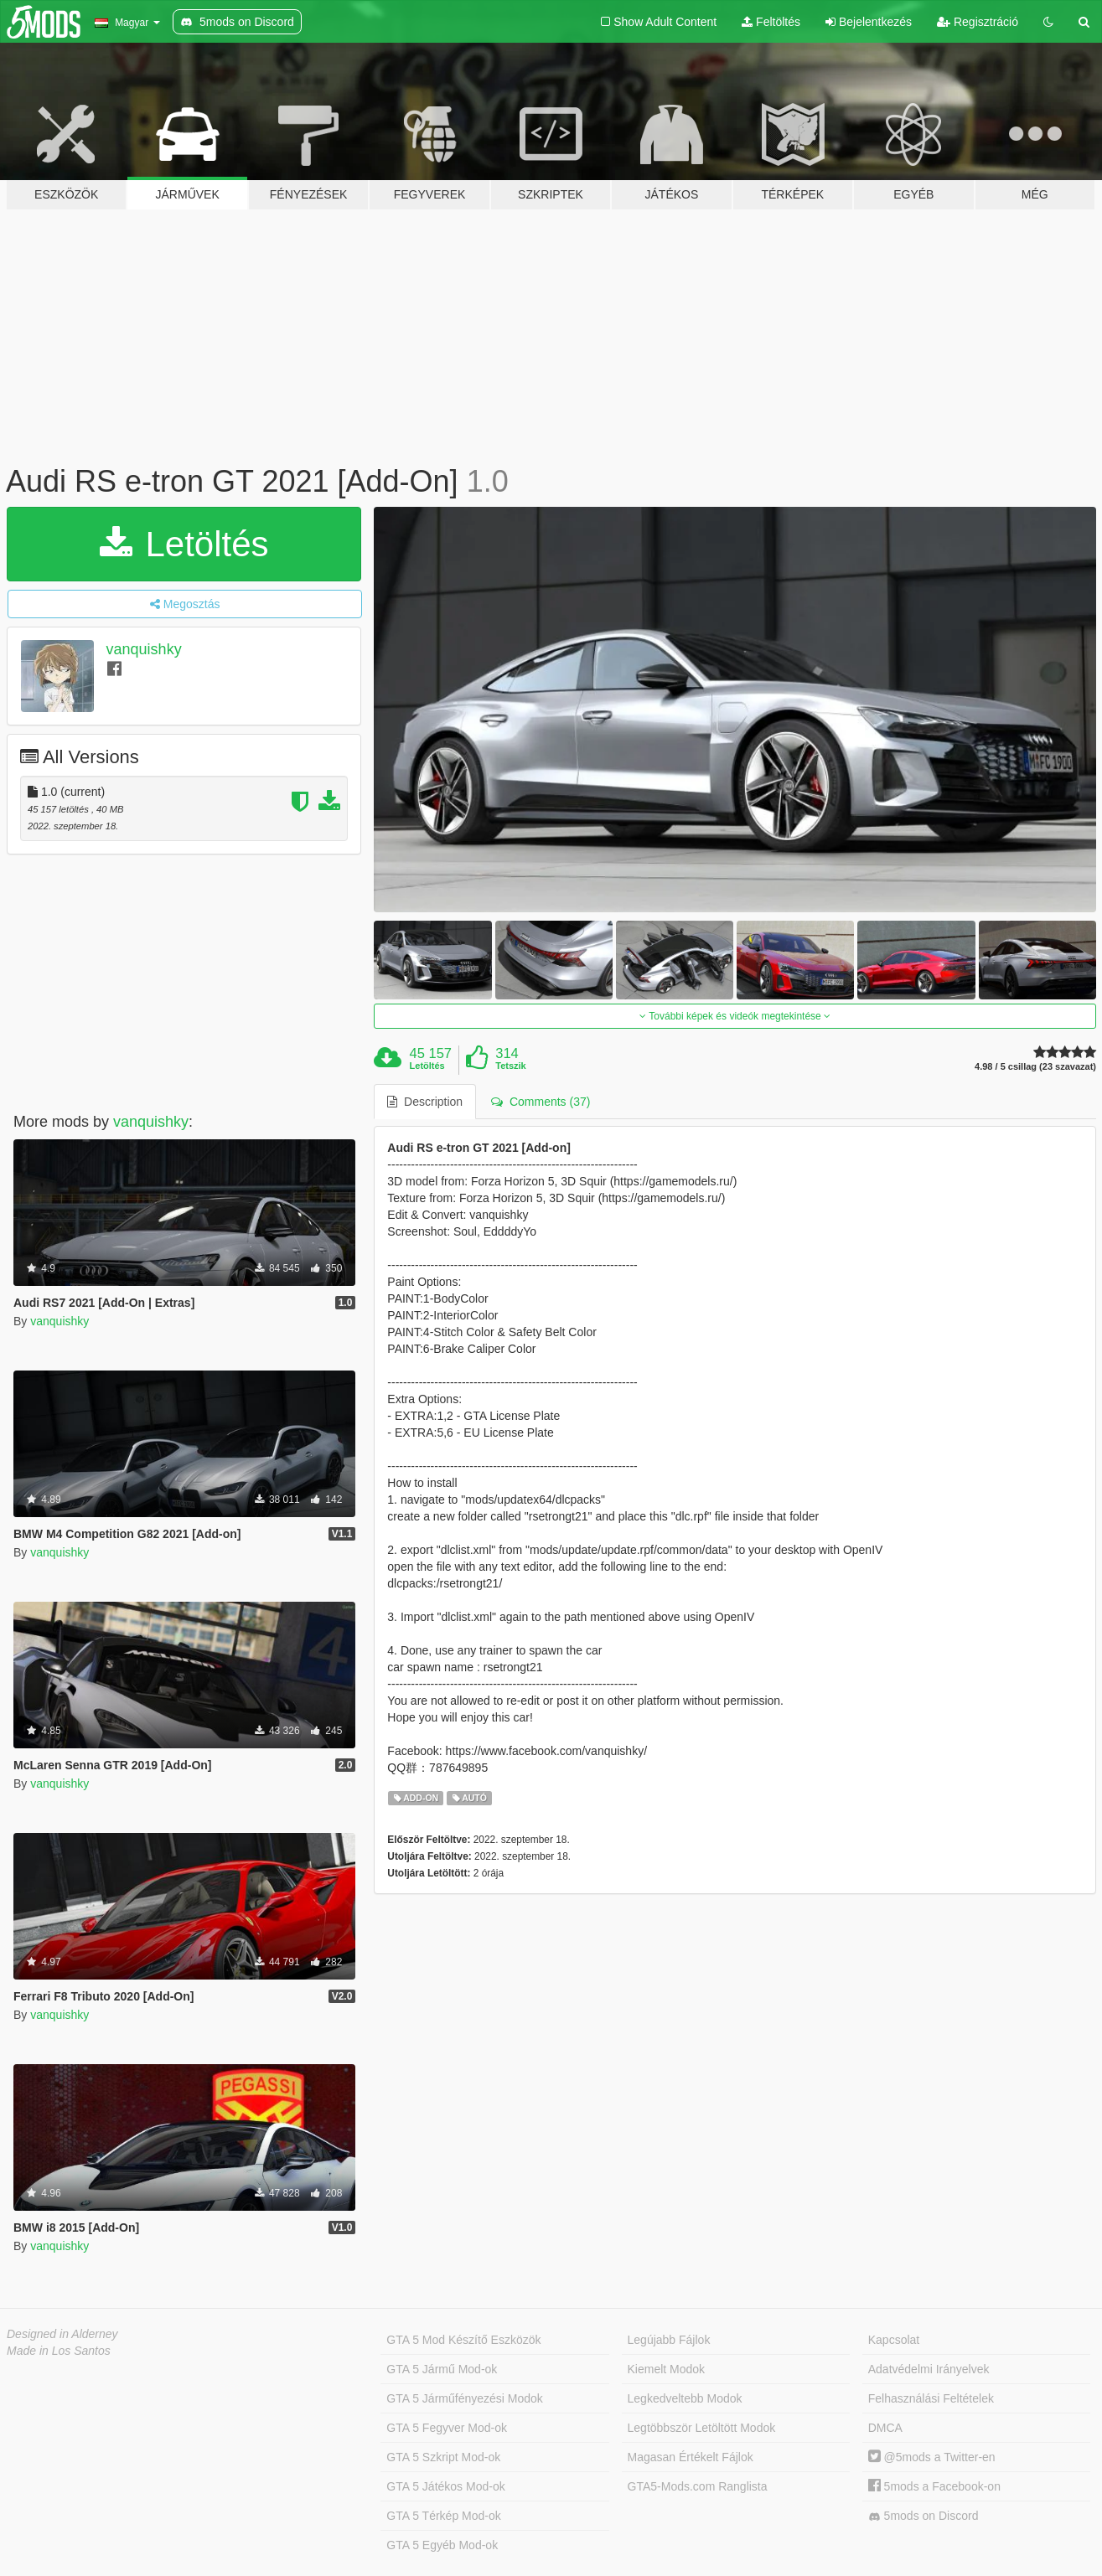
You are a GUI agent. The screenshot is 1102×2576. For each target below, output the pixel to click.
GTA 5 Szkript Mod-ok (443, 2457)
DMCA (885, 2427)
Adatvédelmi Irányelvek (929, 2369)
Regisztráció (977, 21)
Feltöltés (771, 21)
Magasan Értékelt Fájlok (690, 2457)
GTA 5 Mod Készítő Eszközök (463, 2339)
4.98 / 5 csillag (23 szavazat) (1035, 1066)
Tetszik (510, 1066)
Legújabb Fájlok (669, 2339)
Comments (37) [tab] (540, 1101)
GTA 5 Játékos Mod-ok (445, 2486)
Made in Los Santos (59, 2350)
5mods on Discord (923, 2516)
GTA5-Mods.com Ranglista (698, 2486)
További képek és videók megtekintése (734, 1016)
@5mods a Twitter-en (932, 2457)
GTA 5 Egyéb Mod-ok (442, 2545)
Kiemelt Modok (667, 2369)
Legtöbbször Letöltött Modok (702, 2427)
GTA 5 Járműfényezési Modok (464, 2398)
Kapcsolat (893, 2339)
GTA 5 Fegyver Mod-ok (446, 2427)
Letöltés (184, 544)
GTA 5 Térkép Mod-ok (443, 2515)
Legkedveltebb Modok (685, 2398)
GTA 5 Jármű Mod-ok (441, 2369)
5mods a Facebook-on (934, 2486)
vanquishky (144, 649)
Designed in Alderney (62, 2334)
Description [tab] (425, 1101)
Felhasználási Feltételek (931, 2398)
